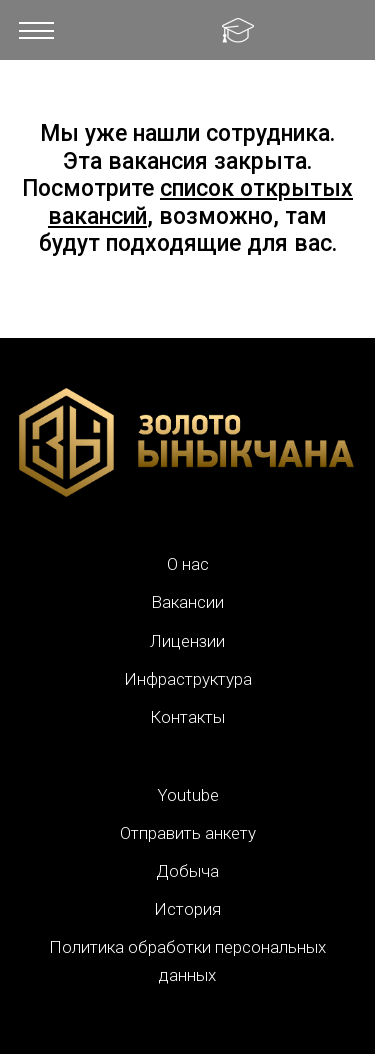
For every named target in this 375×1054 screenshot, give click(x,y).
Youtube (188, 795)
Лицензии (187, 641)
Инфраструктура (188, 679)
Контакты (187, 717)
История (187, 909)
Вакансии (187, 602)
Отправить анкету (188, 833)
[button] (36, 30)
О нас (188, 564)
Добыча (187, 871)
